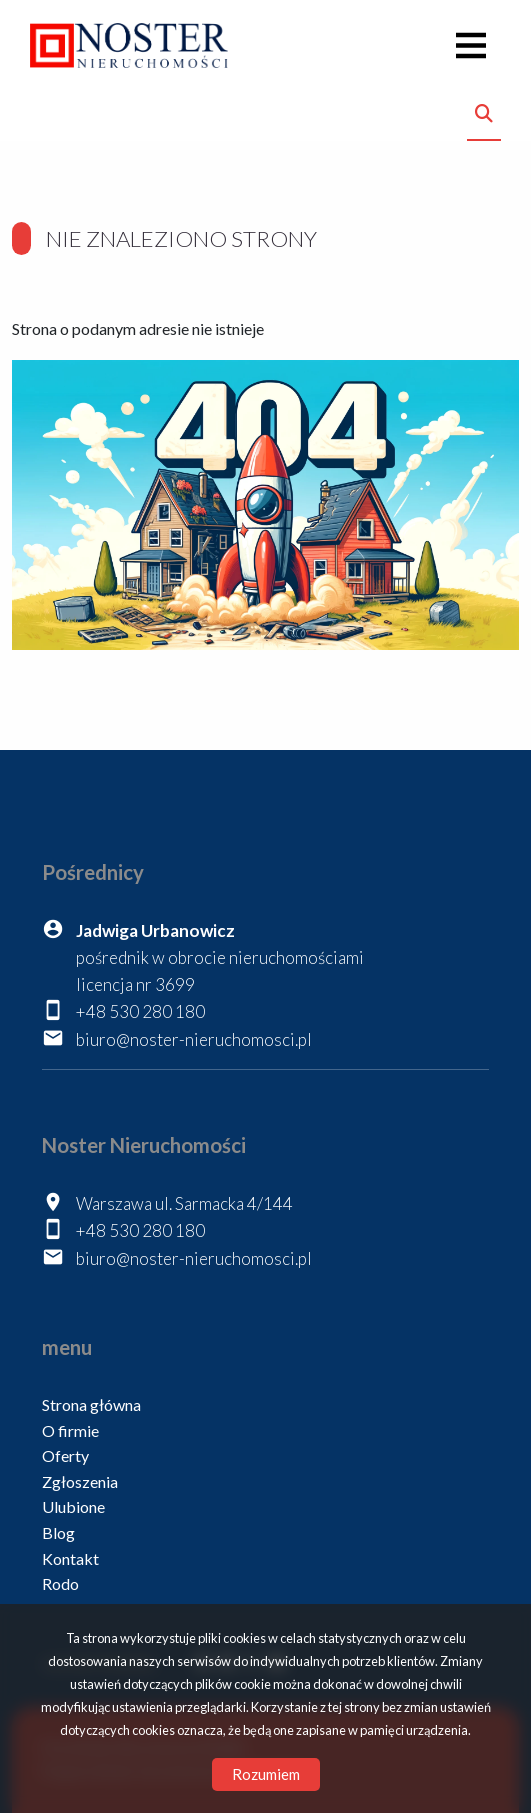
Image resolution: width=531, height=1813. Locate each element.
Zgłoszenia (80, 1481)
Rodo (60, 1583)
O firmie (70, 1430)
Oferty (65, 1455)
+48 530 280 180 (140, 1011)
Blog (58, 1532)
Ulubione (73, 1506)
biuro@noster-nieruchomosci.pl (194, 1039)
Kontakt (70, 1558)
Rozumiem (266, 1774)
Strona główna (91, 1404)
